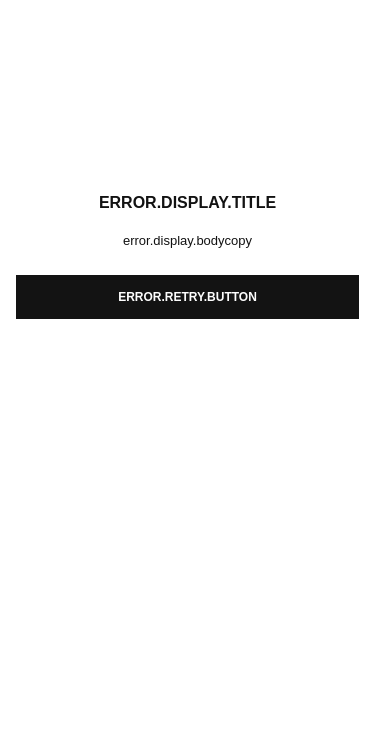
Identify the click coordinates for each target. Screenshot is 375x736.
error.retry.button (187, 297)
